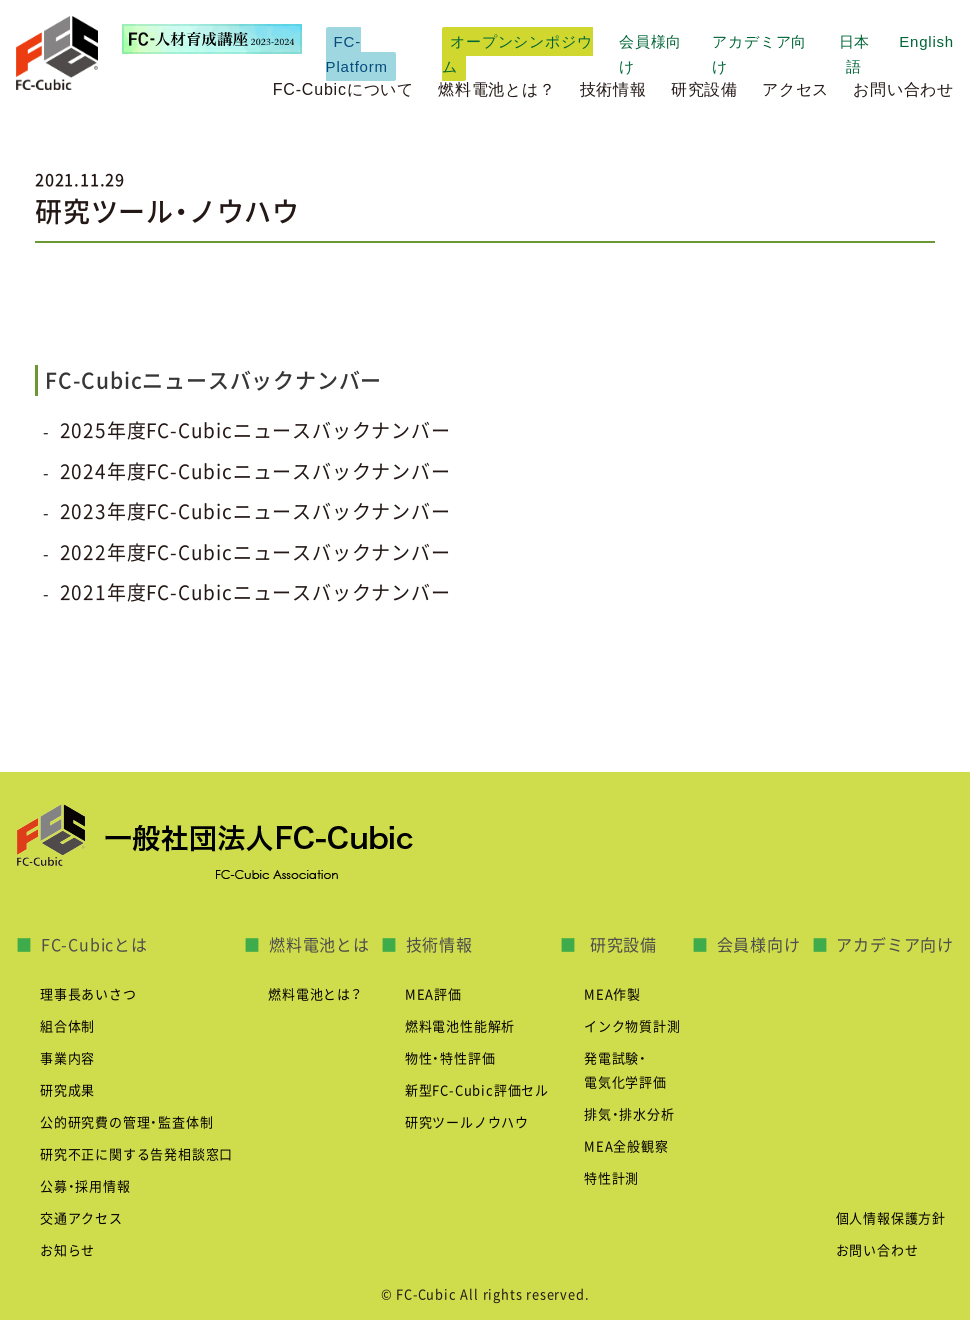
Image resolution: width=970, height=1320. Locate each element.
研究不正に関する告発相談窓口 (136, 1154)
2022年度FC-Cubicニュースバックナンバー (255, 552)
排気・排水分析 (629, 1114)
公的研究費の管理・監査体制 (126, 1122)
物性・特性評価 (450, 1058)
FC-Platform (357, 54)
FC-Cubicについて (343, 89)
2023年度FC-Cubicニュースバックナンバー (255, 511)
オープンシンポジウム (517, 54)
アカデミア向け (895, 945)
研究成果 (67, 1090)
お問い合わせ (903, 89)
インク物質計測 (632, 1026)
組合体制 (67, 1026)
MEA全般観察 (626, 1146)
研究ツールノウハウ (467, 1122)
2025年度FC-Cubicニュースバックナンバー (255, 430)
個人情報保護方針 (891, 1218)
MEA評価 (433, 994)
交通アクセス (81, 1218)
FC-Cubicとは (94, 945)
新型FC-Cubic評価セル (477, 1090)
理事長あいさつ (88, 994)
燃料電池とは (319, 945)
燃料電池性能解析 (460, 1026)
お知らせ (67, 1250)
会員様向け (759, 945)
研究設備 (704, 89)
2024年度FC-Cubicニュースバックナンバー (255, 471)
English (926, 41)
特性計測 (611, 1178)
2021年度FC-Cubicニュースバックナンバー (255, 592)
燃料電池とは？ (497, 89)
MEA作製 (612, 994)
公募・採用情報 (85, 1186)
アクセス (795, 89)
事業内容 (67, 1058)
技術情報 (613, 89)
